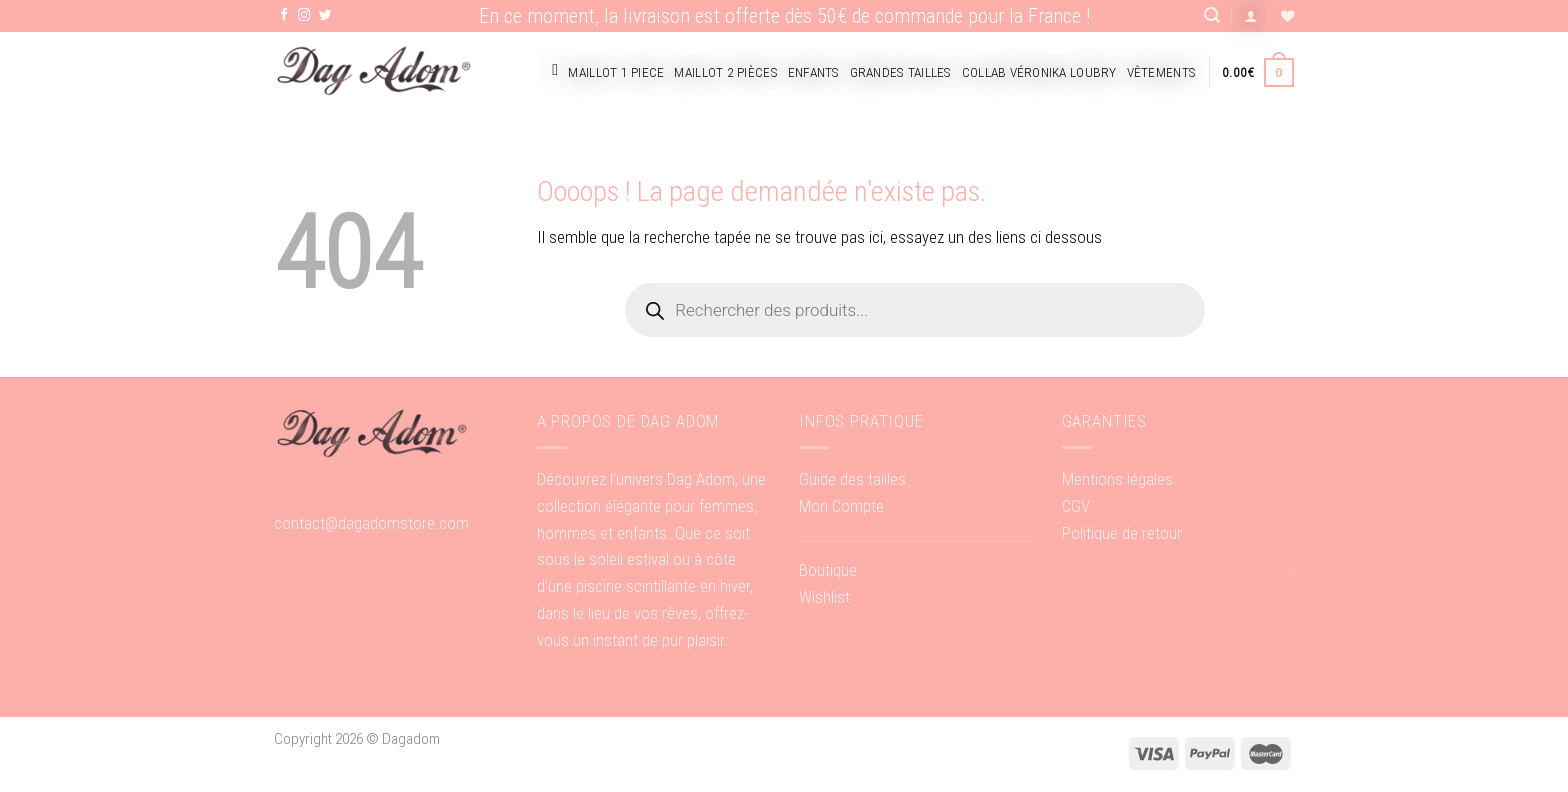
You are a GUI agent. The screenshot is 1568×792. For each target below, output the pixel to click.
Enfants (814, 72)
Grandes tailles (901, 72)
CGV (1076, 506)
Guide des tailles (852, 479)
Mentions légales (1117, 479)
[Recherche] (1212, 15)
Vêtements (1161, 72)
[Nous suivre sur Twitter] (325, 16)
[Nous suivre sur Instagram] (304, 16)
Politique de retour (1122, 533)
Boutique (828, 570)
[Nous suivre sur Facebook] (284, 16)
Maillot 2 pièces (725, 72)
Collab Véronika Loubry (1039, 72)
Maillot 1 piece (616, 72)
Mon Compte (841, 506)
